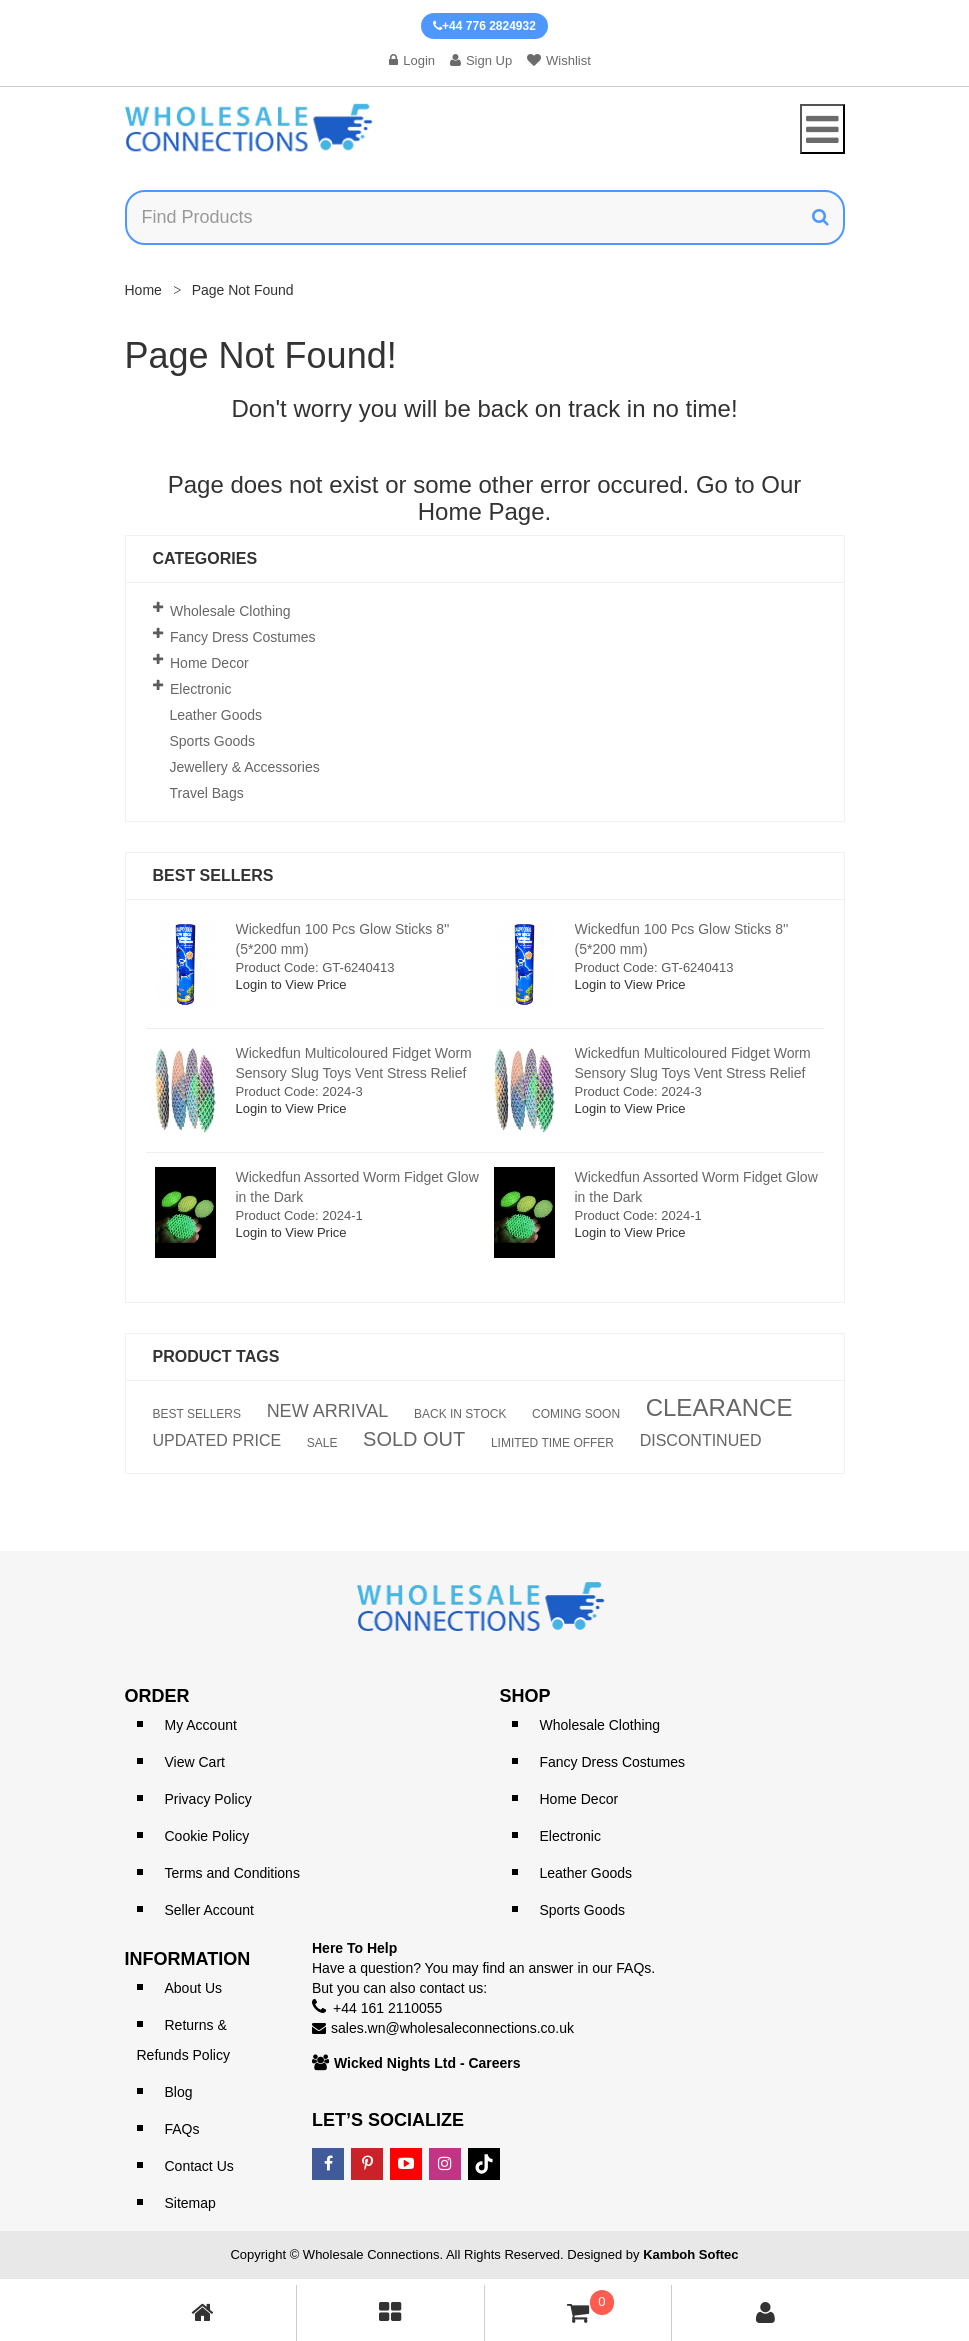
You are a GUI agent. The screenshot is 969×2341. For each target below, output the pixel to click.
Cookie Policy (207, 1836)
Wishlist (559, 60)
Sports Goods (213, 741)
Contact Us (199, 2166)
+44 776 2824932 (484, 26)
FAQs (182, 2129)
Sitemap (190, 2203)
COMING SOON (576, 1414)
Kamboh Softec (690, 2254)
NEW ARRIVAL (328, 1411)
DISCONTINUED (701, 1441)
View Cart (195, 1762)
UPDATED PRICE (217, 1441)
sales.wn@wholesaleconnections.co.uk (452, 2028)
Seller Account (210, 1910)
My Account (201, 1725)
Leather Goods (216, 715)
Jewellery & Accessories (245, 767)
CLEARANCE (719, 1408)
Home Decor (209, 663)
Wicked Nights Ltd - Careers (427, 2063)
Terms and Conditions (232, 1873)
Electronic (200, 689)
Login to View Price (291, 984)
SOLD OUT (414, 1439)
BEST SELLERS (197, 1414)
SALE (322, 1443)
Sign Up (481, 60)
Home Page (481, 511)
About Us (194, 1988)
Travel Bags (207, 793)
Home (143, 290)
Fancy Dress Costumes (242, 637)
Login (412, 60)
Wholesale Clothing (230, 611)
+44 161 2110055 (387, 2008)
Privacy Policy (208, 1799)
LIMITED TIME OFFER (552, 1443)
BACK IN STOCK (460, 1414)
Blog (179, 2092)
